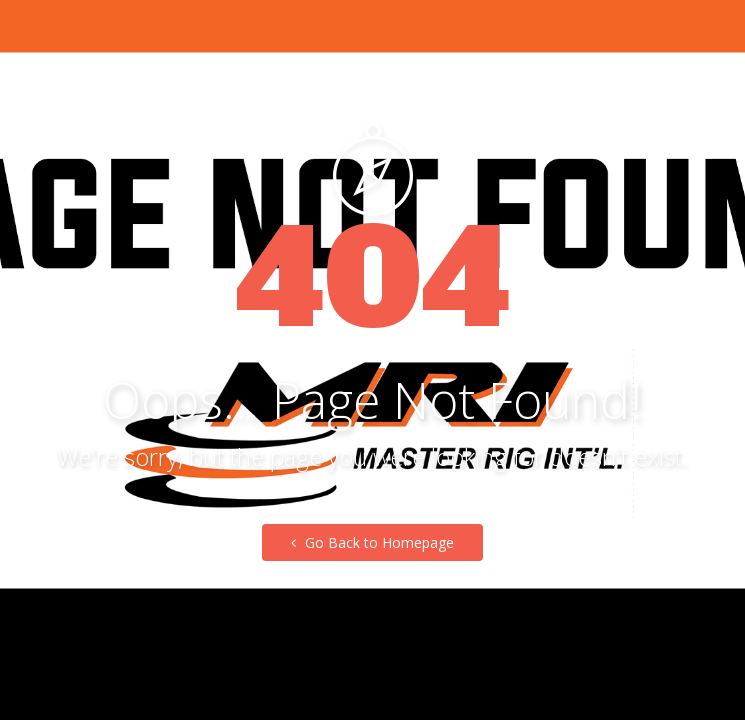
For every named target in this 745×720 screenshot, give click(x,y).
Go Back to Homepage (372, 542)
